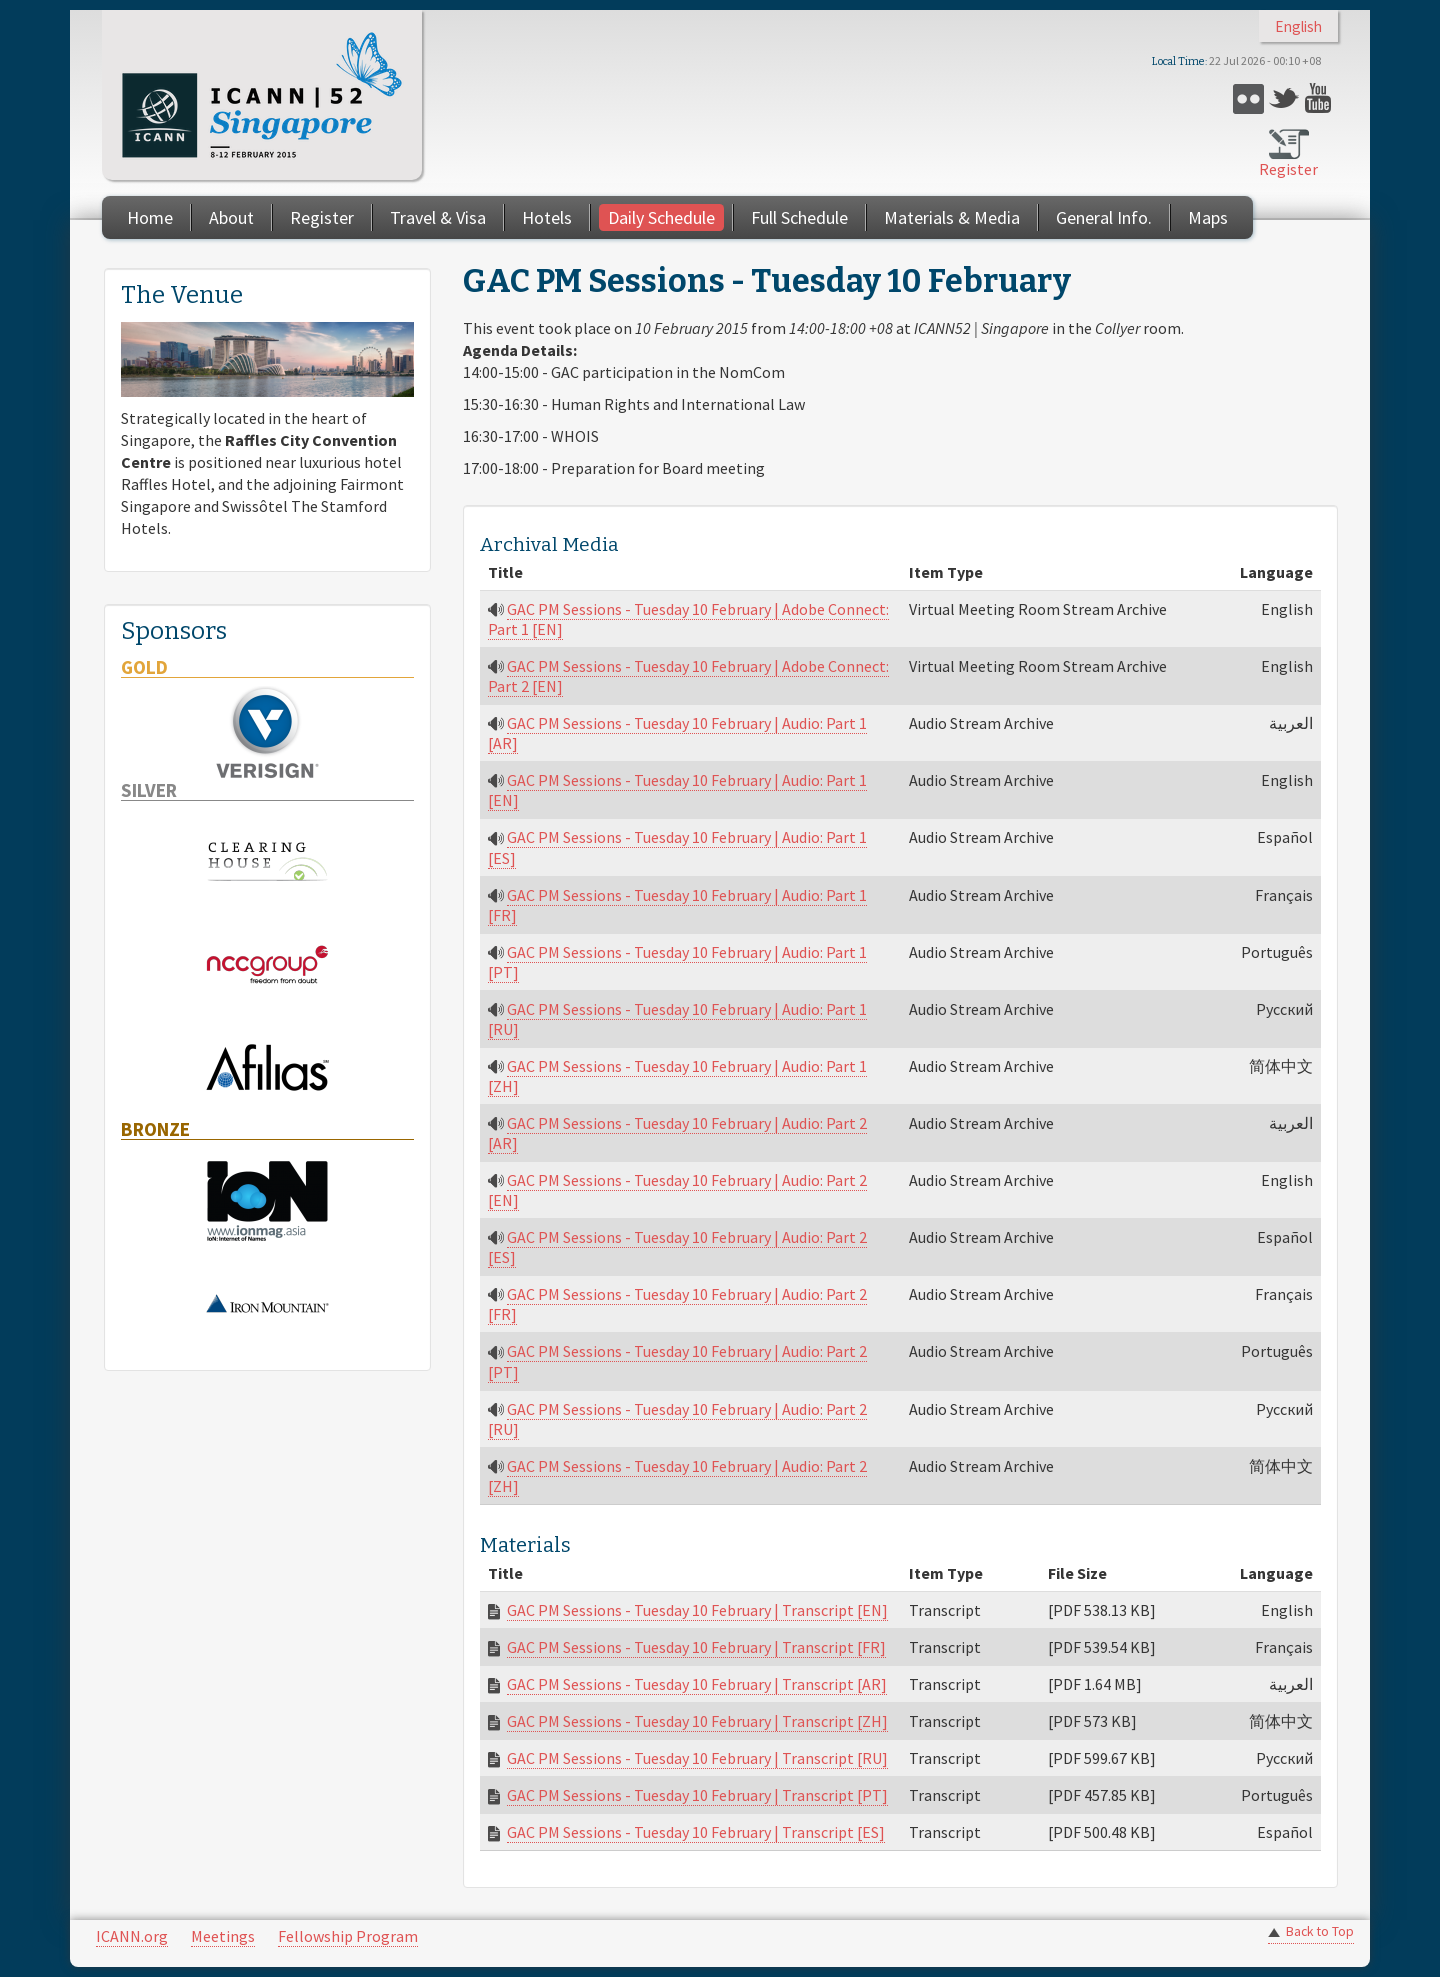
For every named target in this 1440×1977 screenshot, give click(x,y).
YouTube (1320, 98)
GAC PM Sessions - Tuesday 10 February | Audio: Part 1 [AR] (677, 733)
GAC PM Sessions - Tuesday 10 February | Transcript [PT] (697, 1795)
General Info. (1104, 217)
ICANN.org (132, 1936)
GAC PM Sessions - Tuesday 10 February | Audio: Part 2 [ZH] (677, 1476)
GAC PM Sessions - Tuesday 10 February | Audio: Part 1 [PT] (677, 962)
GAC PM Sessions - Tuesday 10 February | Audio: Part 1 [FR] (677, 905)
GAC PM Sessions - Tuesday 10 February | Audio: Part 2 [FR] (677, 1304)
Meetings (223, 1936)
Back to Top (1320, 1931)
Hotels (547, 217)
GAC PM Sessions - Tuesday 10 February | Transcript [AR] (697, 1684)
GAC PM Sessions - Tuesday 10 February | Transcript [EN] (697, 1610)
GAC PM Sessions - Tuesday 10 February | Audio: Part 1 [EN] (677, 790)
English (1298, 26)
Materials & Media (952, 217)
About (231, 217)
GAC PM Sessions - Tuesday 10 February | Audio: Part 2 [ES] (677, 1247)
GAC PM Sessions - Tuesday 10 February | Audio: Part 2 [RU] (677, 1419)
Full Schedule (799, 217)
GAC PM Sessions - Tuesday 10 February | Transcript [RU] (697, 1758)
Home (150, 217)
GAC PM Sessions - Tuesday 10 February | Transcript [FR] (696, 1647)
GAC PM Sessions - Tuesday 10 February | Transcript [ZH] (697, 1721)
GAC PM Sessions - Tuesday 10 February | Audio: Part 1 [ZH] (677, 1076)
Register (1288, 169)
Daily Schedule (661, 217)
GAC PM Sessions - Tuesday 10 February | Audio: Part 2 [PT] (677, 1361)
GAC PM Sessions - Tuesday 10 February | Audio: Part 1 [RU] (677, 1019)
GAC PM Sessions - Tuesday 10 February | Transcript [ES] (696, 1832)
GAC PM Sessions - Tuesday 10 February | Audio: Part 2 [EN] (677, 1190)
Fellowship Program (348, 1936)
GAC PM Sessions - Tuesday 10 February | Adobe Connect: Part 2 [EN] (688, 676)
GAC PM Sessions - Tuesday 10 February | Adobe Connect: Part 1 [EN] (688, 619)
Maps (1208, 217)
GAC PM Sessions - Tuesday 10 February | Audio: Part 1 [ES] (677, 847)
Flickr (1248, 98)
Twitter (1284, 98)
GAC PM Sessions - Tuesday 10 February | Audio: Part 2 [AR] (677, 1133)
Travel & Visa (438, 217)
